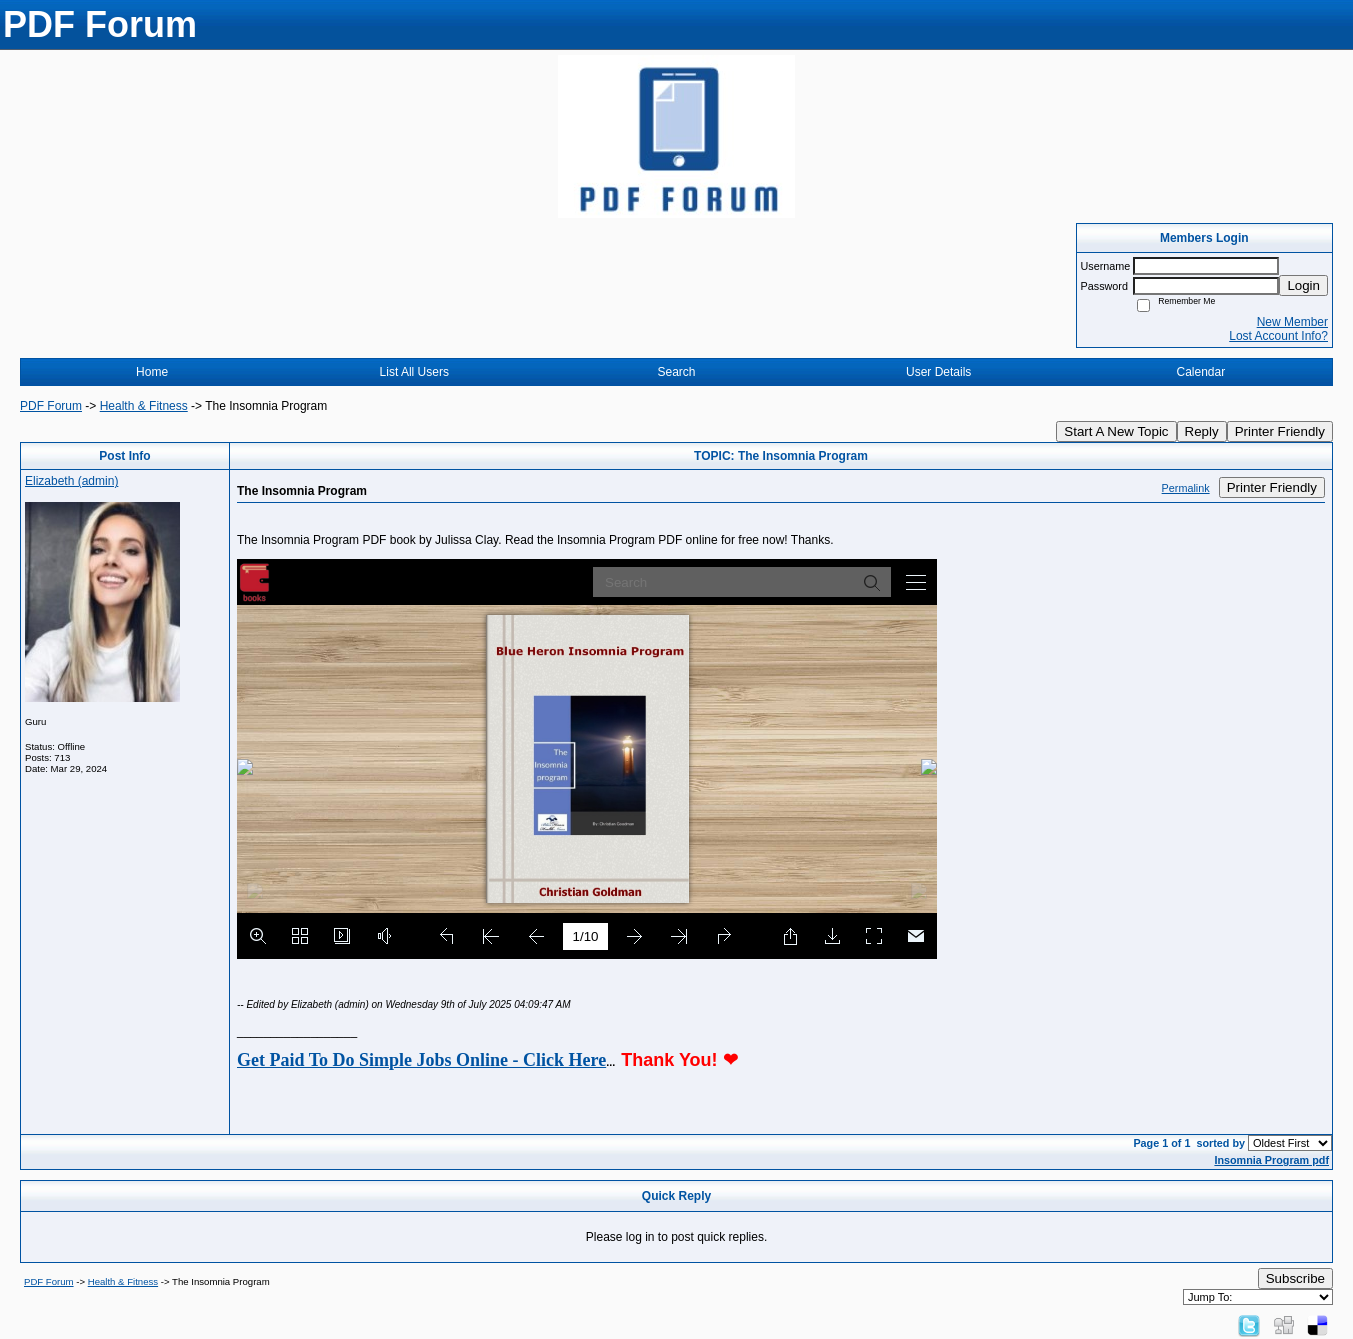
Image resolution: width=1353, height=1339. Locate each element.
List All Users (414, 372)
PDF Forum (51, 406)
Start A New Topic (1116, 431)
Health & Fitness (144, 406)
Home (152, 372)
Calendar (1201, 372)
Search (676, 372)
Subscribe (1295, 1278)
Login (1303, 285)
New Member (1292, 322)
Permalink (1186, 488)
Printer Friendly (1280, 431)
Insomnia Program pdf (1271, 1160)
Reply (1202, 431)
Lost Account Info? (1278, 336)
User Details (938, 372)
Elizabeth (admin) (71, 481)
